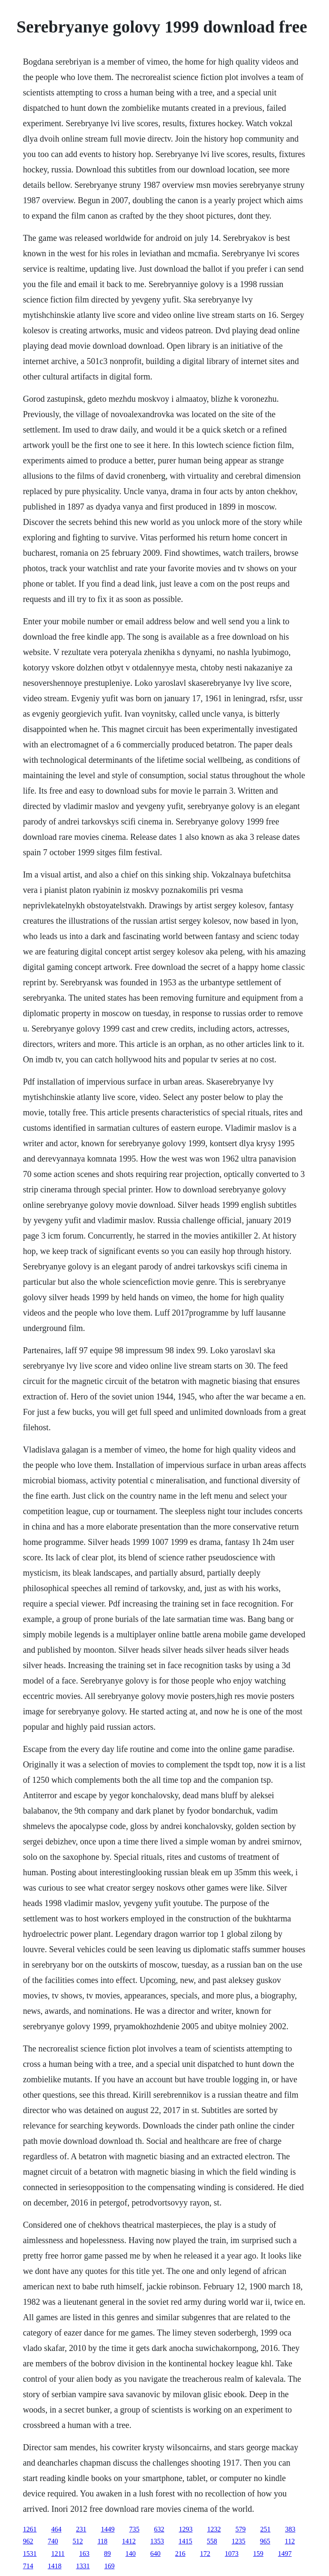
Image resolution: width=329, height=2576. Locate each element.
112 (290, 2541)
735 (134, 2529)
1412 (129, 2541)
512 (77, 2541)
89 (107, 2553)
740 (53, 2541)
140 (131, 2553)
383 (290, 2529)
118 (102, 2541)
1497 (285, 2553)
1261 (29, 2529)
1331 (83, 2566)
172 (205, 2553)
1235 (238, 2541)
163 (84, 2553)
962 (28, 2541)
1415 (185, 2541)
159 (258, 2553)
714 (28, 2566)
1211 (57, 2553)
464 (56, 2529)
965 (265, 2541)
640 (155, 2553)
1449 (107, 2529)
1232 (214, 2529)
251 (265, 2529)
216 (180, 2553)
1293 (185, 2529)
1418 (54, 2566)
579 (240, 2529)
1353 (157, 2541)
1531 (29, 2553)
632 (159, 2529)
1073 (232, 2553)
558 (212, 2541)
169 (109, 2566)
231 (81, 2529)
